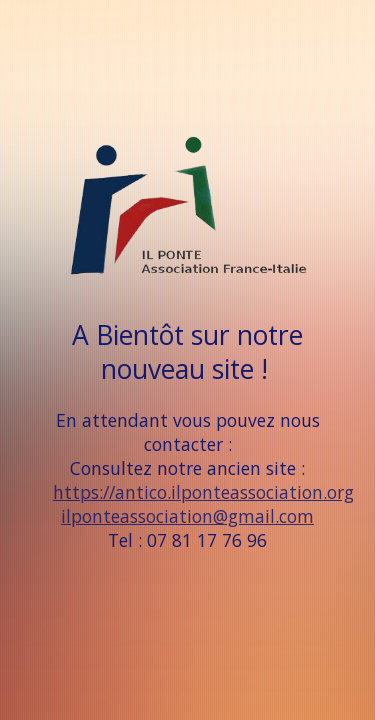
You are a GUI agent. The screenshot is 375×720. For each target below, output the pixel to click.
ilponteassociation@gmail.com (187, 516)
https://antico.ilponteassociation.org (203, 492)
